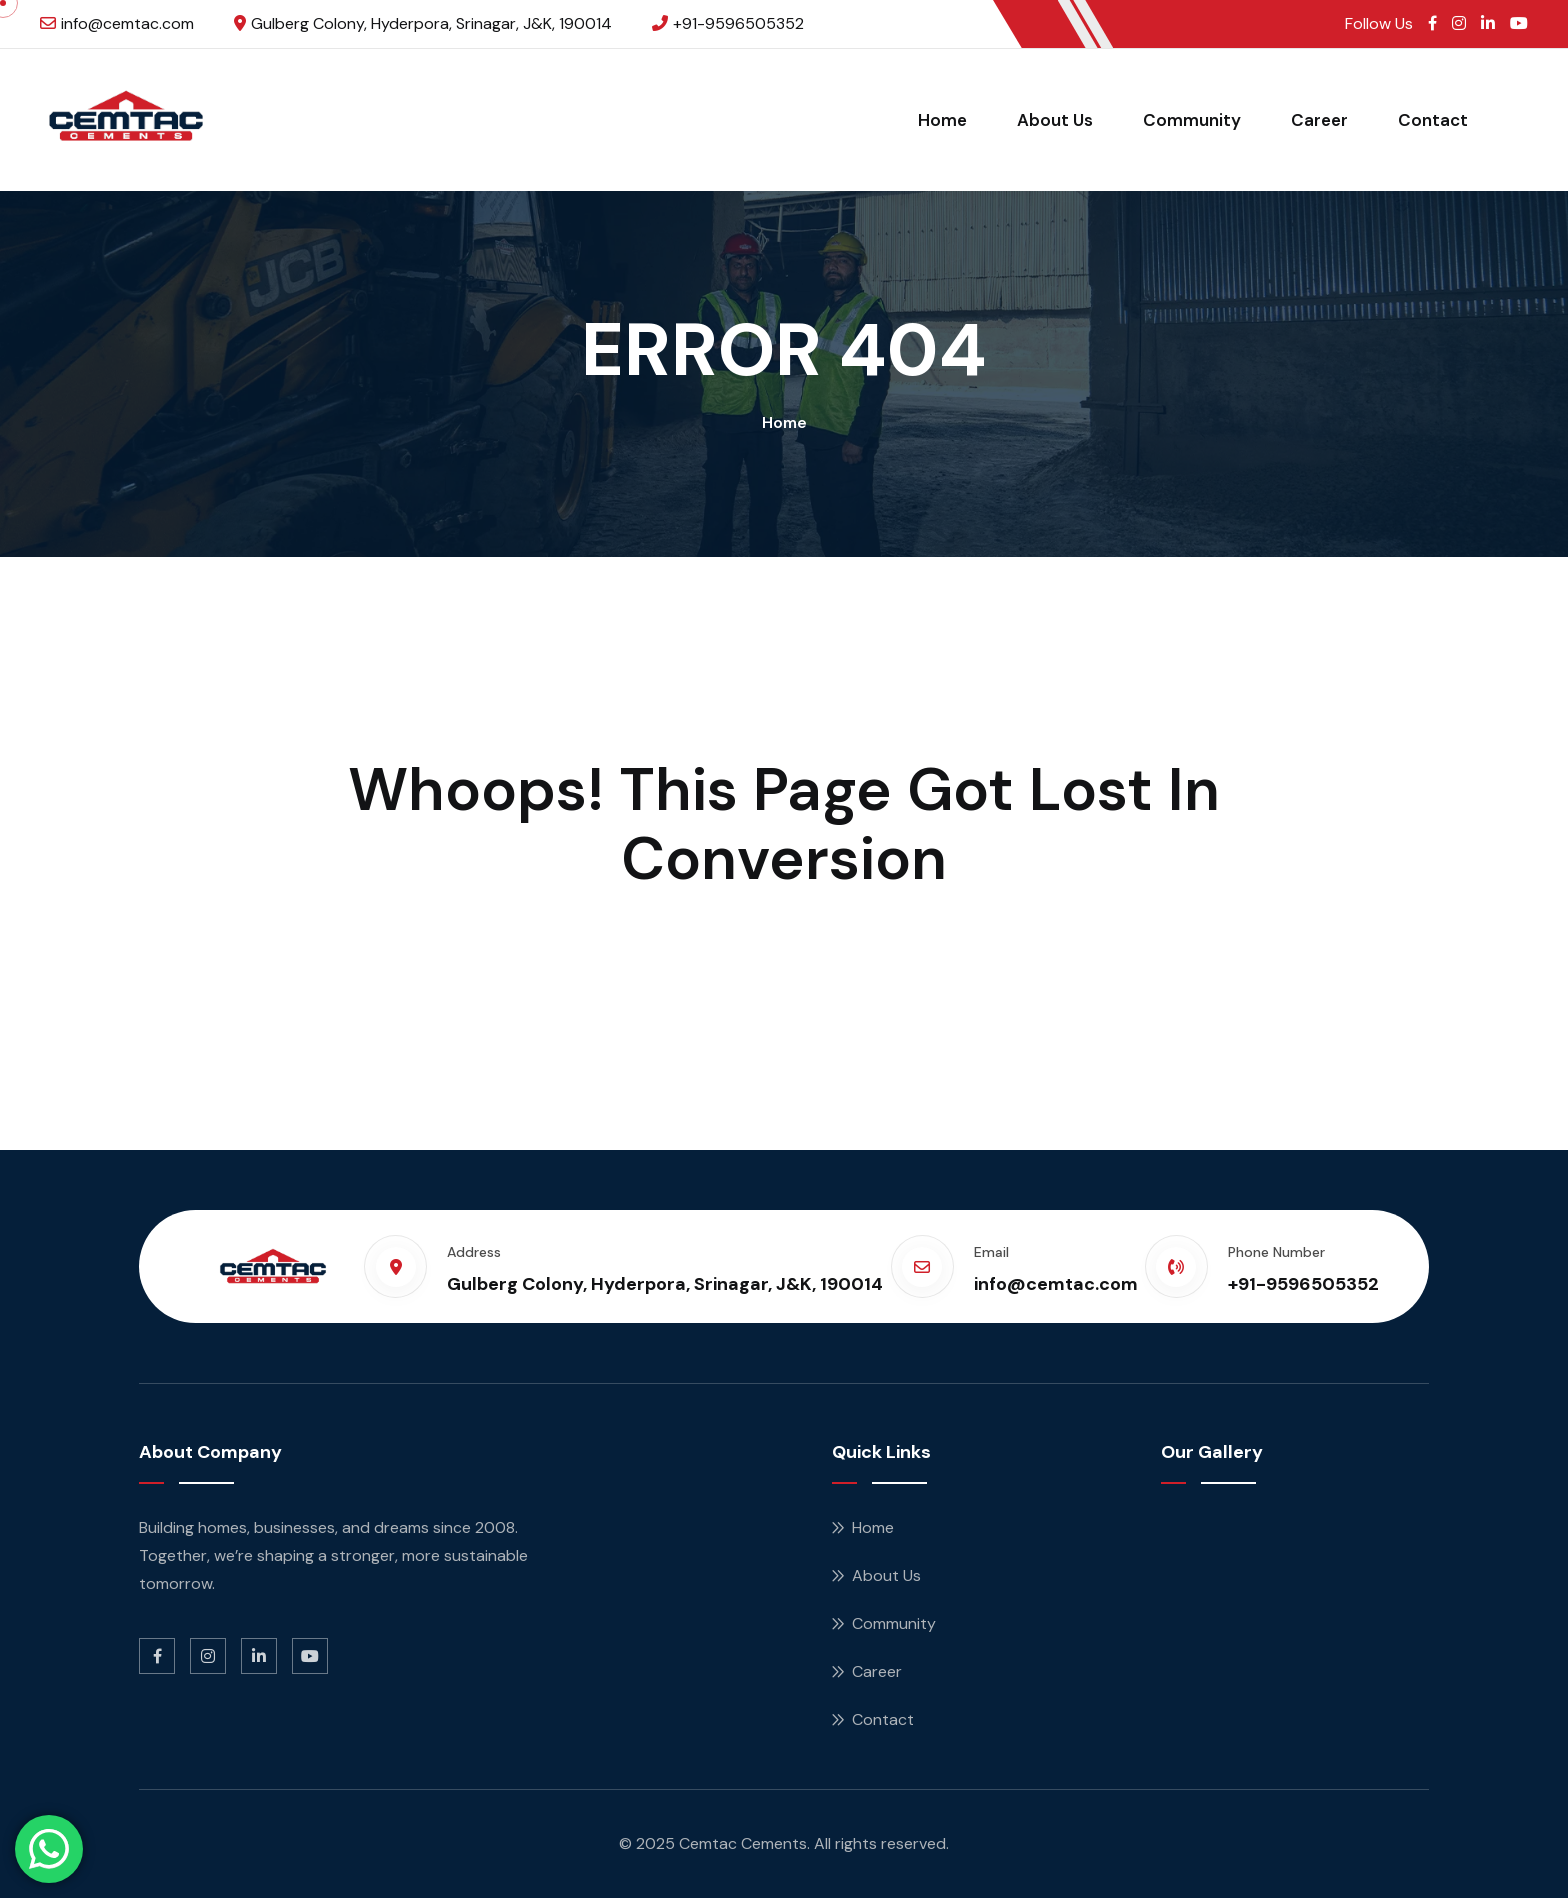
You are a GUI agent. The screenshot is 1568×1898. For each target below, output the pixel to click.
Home (942, 120)
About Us (1055, 120)
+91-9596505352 (738, 23)
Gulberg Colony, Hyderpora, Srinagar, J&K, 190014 (431, 23)
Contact (1433, 120)
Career (1319, 120)
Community (1192, 120)
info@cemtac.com (127, 23)
